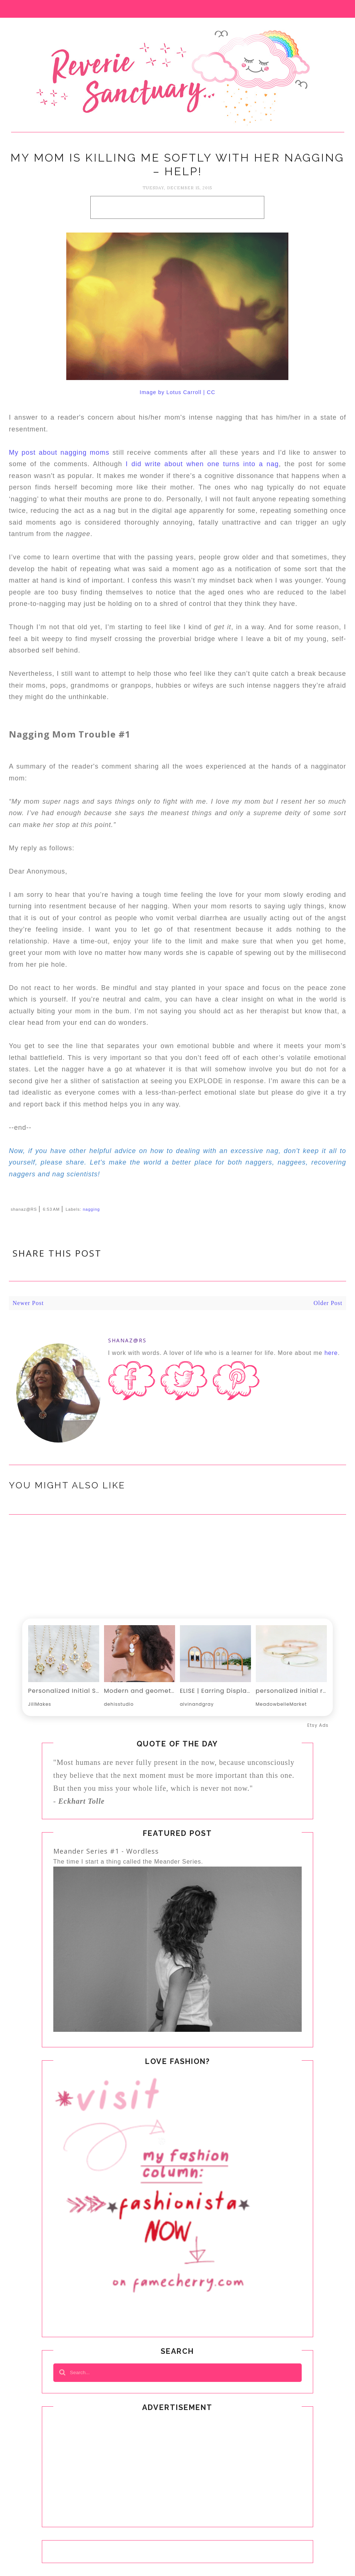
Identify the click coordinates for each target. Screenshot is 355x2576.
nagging (91, 1209)
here (331, 1353)
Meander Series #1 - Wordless (106, 1851)
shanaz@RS (127, 1340)
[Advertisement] (177, 207)
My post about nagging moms (59, 452)
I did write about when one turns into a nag (202, 464)
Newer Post (28, 1303)
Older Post (328, 1303)
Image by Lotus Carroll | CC (177, 392)
